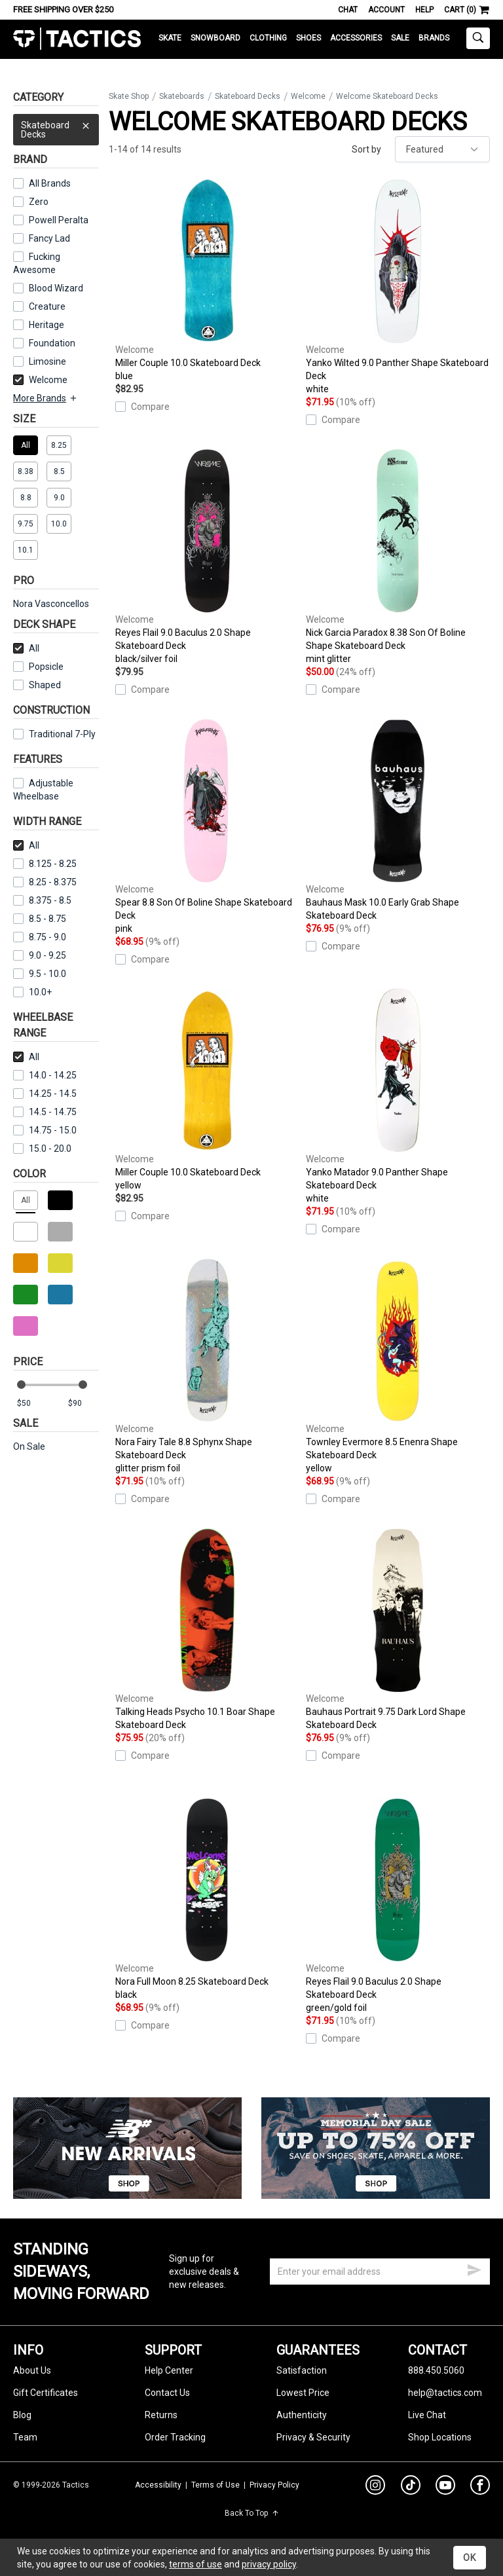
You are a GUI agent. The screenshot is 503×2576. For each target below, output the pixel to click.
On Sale (29, 1446)
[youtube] (445, 2487)
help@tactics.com (445, 2392)
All (26, 648)
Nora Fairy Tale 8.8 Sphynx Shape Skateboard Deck (207, 1367)
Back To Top (252, 2513)
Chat (348, 9)
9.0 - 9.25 (39, 955)
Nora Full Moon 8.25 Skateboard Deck (207, 1899)
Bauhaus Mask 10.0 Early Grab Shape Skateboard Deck (398, 820)
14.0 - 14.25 (45, 1075)
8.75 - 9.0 (39, 937)
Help (424, 9)
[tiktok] (410, 2487)
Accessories (356, 38)
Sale (400, 38)
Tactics (77, 39)
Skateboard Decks (56, 126)
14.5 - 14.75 (45, 1112)
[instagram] (375, 2487)
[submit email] (474, 2268)
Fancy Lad (49, 238)
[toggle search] (478, 38)
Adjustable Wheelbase (43, 789)
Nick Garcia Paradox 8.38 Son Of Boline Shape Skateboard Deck (398, 557)
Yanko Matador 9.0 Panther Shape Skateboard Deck (398, 1097)
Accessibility (158, 2485)
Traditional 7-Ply (62, 734)
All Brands (50, 183)
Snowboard (215, 38)
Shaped (45, 685)
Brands (434, 38)
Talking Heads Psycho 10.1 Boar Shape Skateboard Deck (207, 1629)
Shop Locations (440, 2437)
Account (386, 9)
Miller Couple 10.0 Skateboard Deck (207, 280)
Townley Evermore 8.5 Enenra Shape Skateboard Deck (398, 1367)
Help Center (169, 2370)
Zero (38, 201)
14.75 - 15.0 (45, 1130)
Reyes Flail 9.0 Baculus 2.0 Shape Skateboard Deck (207, 557)
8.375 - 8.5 (42, 900)
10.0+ (32, 992)
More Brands (45, 398)
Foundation (52, 343)
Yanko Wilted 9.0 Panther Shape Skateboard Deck (398, 287)
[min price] (32, 1403)
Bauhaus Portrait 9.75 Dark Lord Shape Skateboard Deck (398, 1629)
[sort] (442, 149)
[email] (380, 2271)
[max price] (83, 1403)
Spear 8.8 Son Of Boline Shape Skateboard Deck (207, 827)
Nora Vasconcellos (51, 603)
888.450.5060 (436, 2370)
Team (25, 2437)
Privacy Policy (274, 2485)
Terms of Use (215, 2485)
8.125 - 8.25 (45, 863)
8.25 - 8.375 (45, 882)
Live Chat (427, 2415)
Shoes (308, 38)
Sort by (366, 149)
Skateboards (181, 96)
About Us (32, 2370)
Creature (47, 306)
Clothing (268, 38)
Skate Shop (129, 96)
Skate (169, 38)
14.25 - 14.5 (45, 1093)
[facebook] (480, 2487)
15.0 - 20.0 (42, 1148)
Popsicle (46, 666)
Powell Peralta (58, 220)
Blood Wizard (56, 288)
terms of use (195, 2564)
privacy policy (269, 2564)
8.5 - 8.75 (39, 918)
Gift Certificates (45, 2392)
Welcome (40, 380)
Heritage (46, 325)
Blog (22, 2415)
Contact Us (167, 2392)
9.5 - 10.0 (39, 973)
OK (469, 2557)
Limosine (47, 361)
